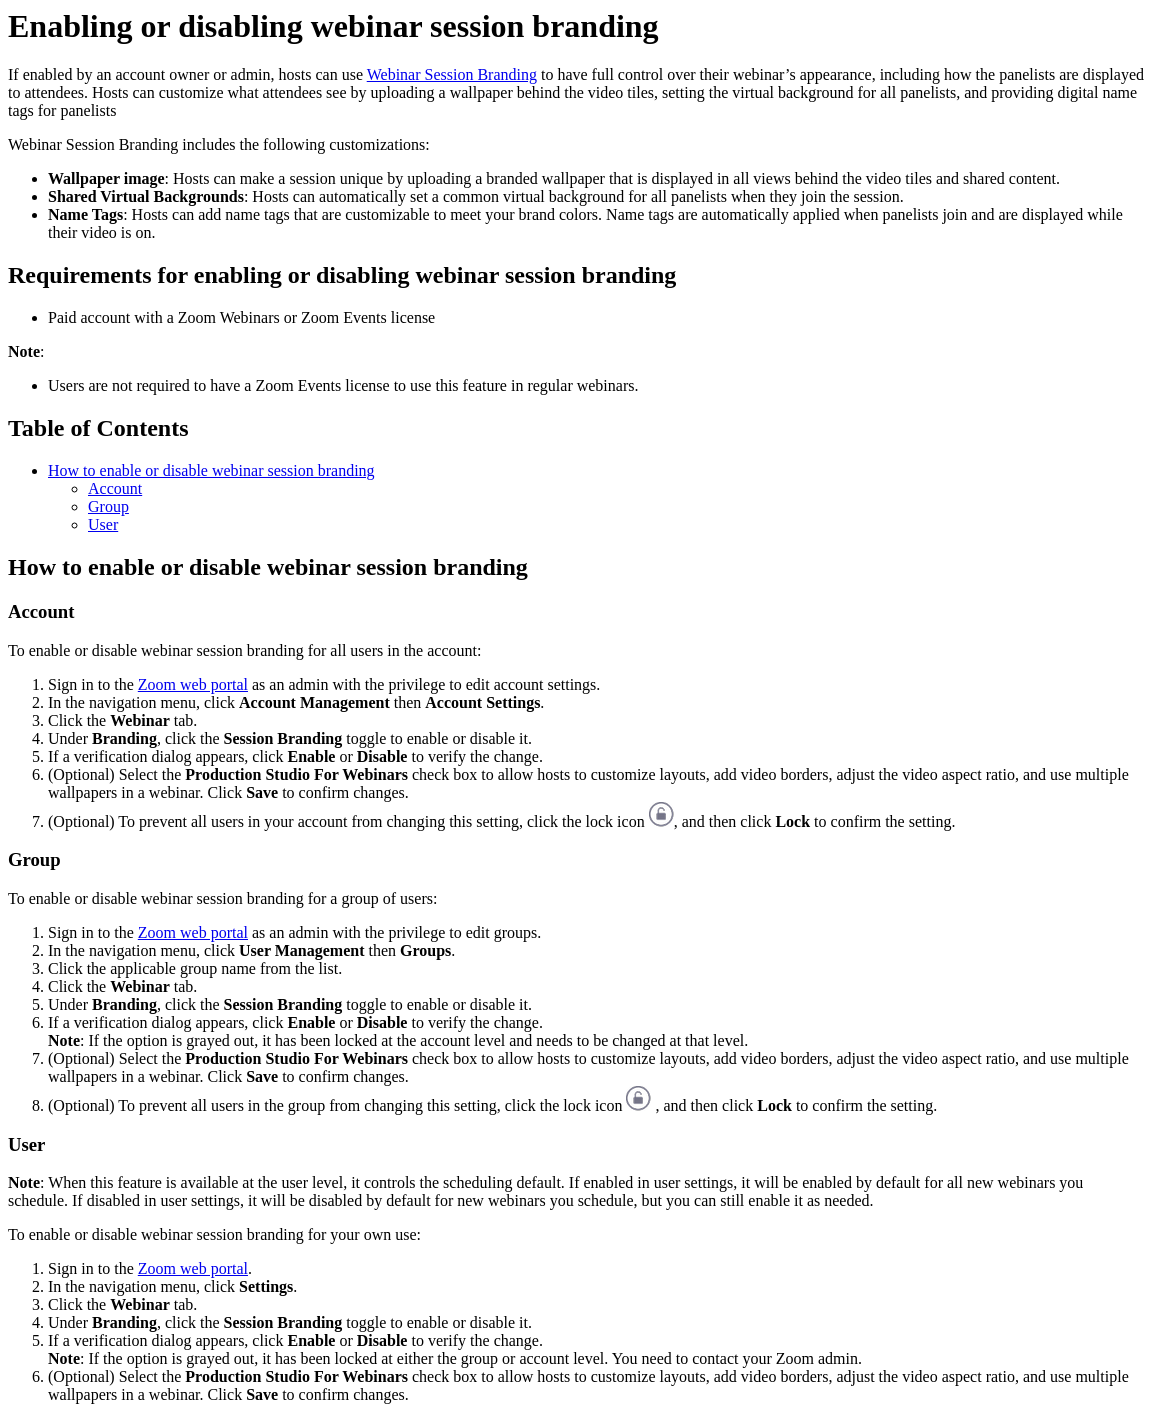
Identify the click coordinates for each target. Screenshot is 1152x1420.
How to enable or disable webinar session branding (211, 470)
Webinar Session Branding (452, 74)
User (103, 524)
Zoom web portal (193, 684)
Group (108, 506)
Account (115, 488)
